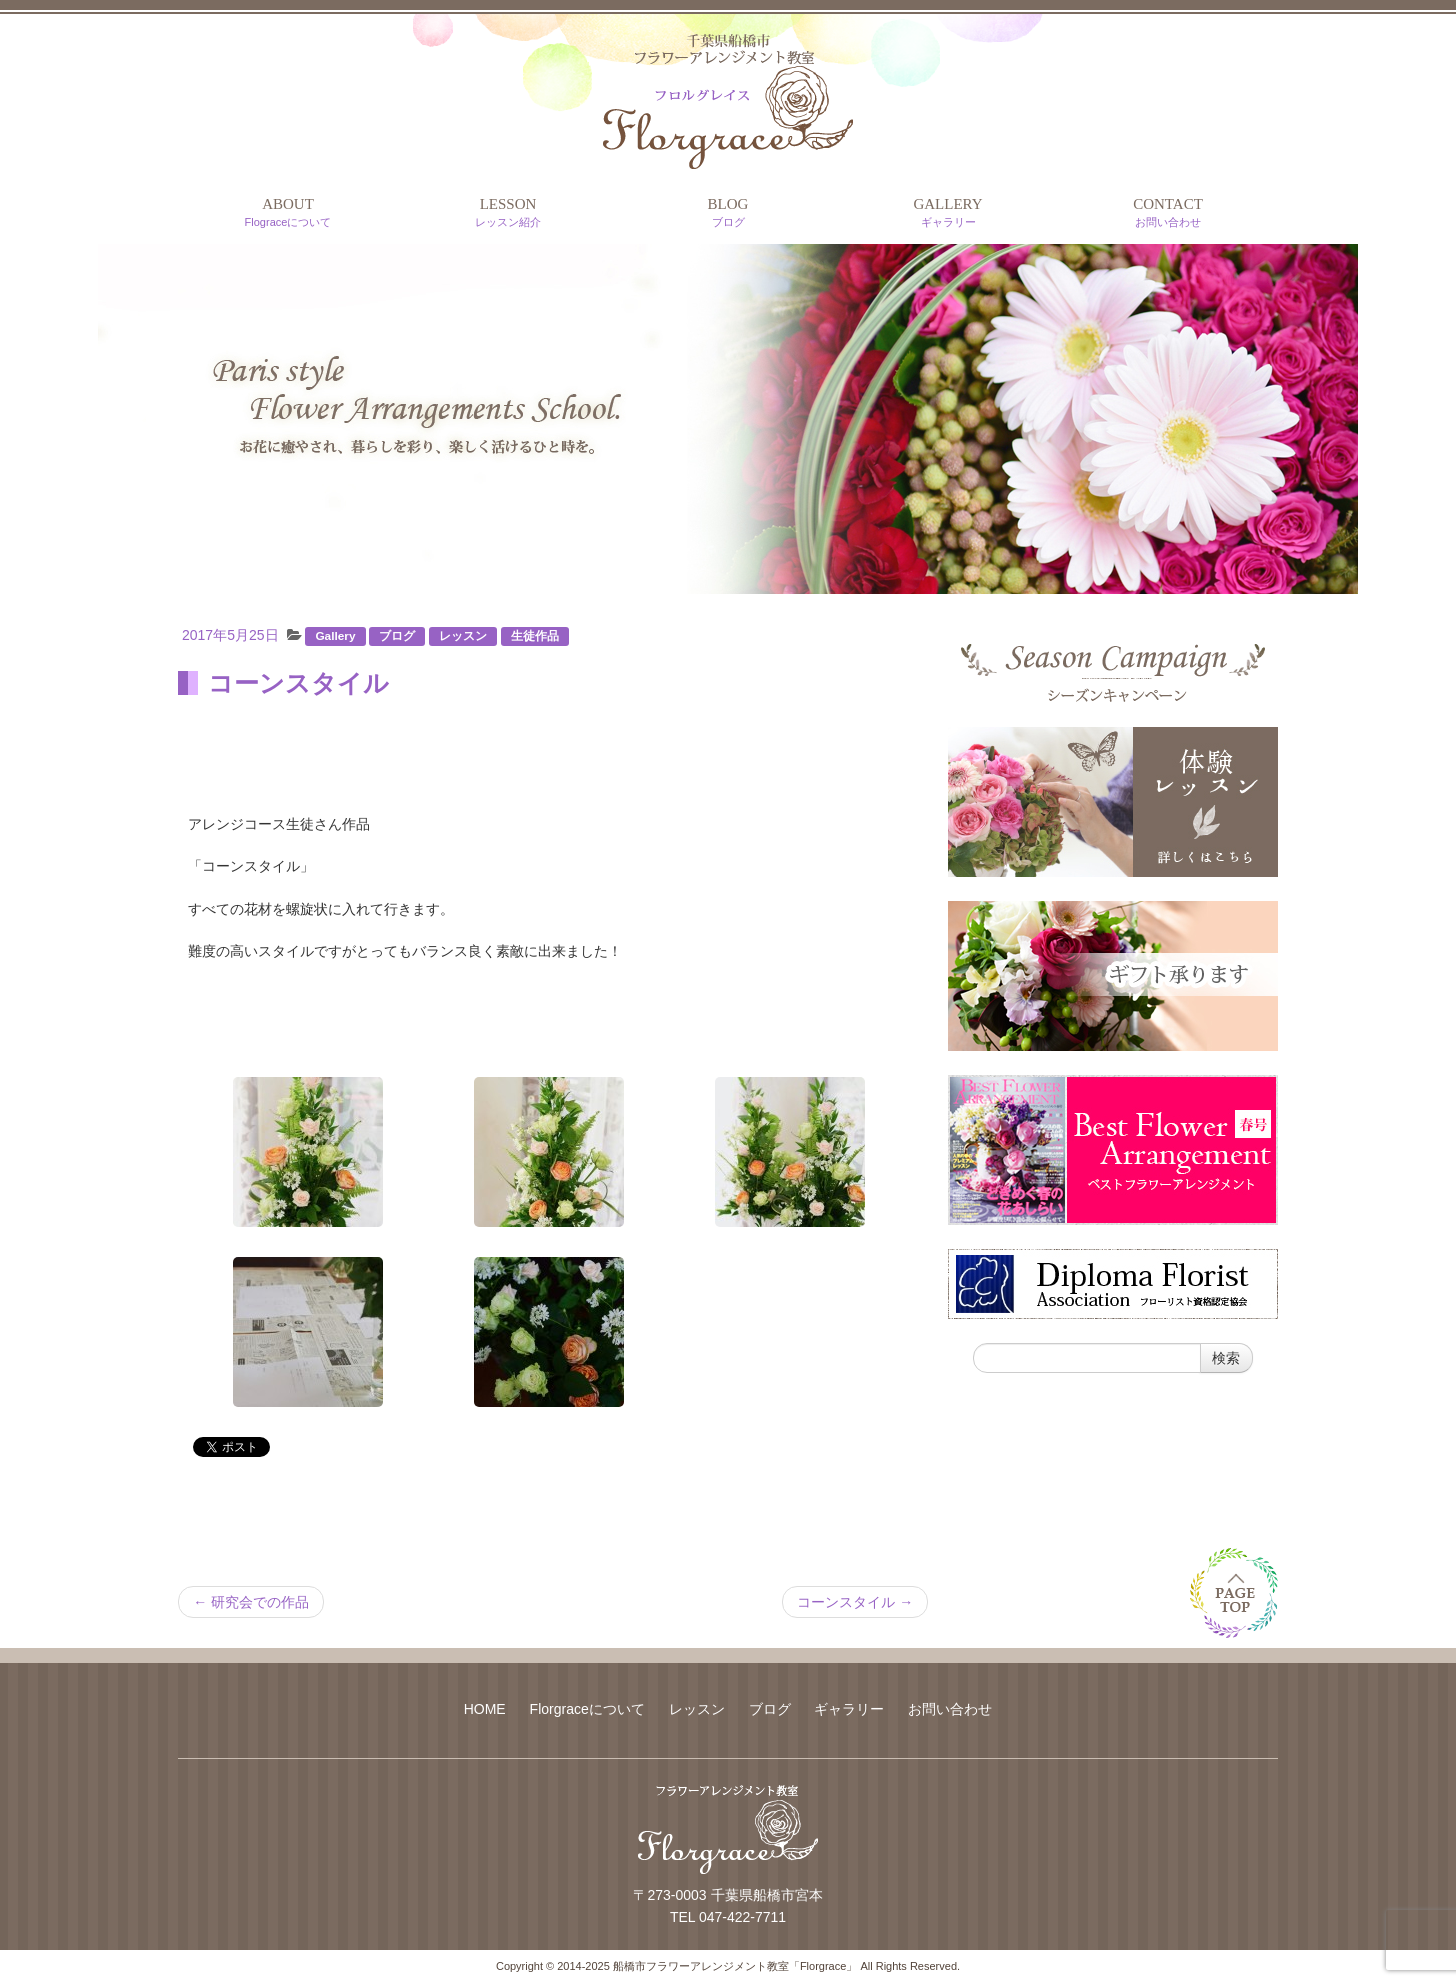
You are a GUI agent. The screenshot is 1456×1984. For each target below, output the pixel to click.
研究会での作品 (251, 1602)
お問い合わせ (950, 1709)
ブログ (397, 636)
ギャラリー (849, 1709)
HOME (485, 1709)
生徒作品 (535, 636)
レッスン (463, 636)
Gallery (335, 636)
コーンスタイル (855, 1602)
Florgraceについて (587, 1709)
